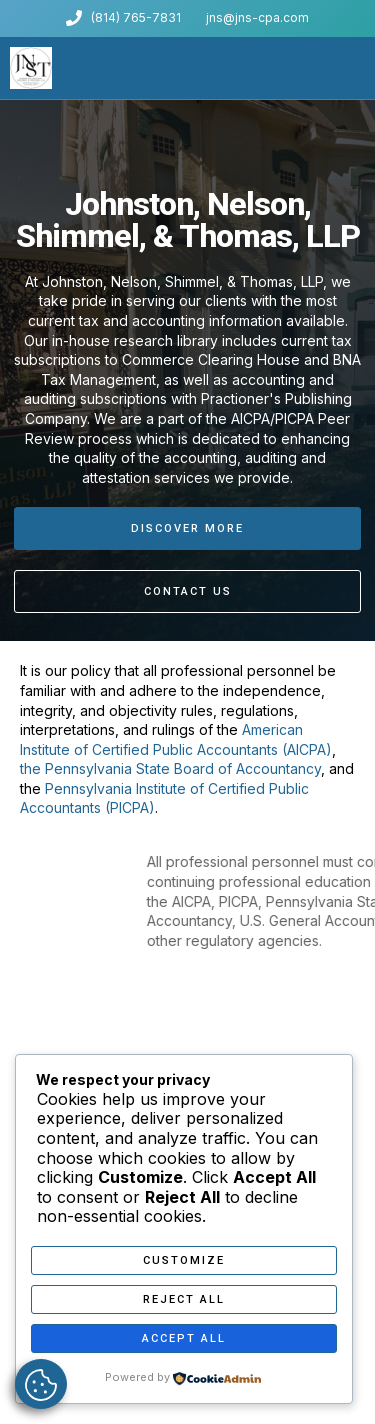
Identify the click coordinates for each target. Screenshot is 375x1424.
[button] (359, 68)
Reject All (184, 1299)
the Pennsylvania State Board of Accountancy (170, 768)
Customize (184, 1260)
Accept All (184, 1338)
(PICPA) (130, 807)
